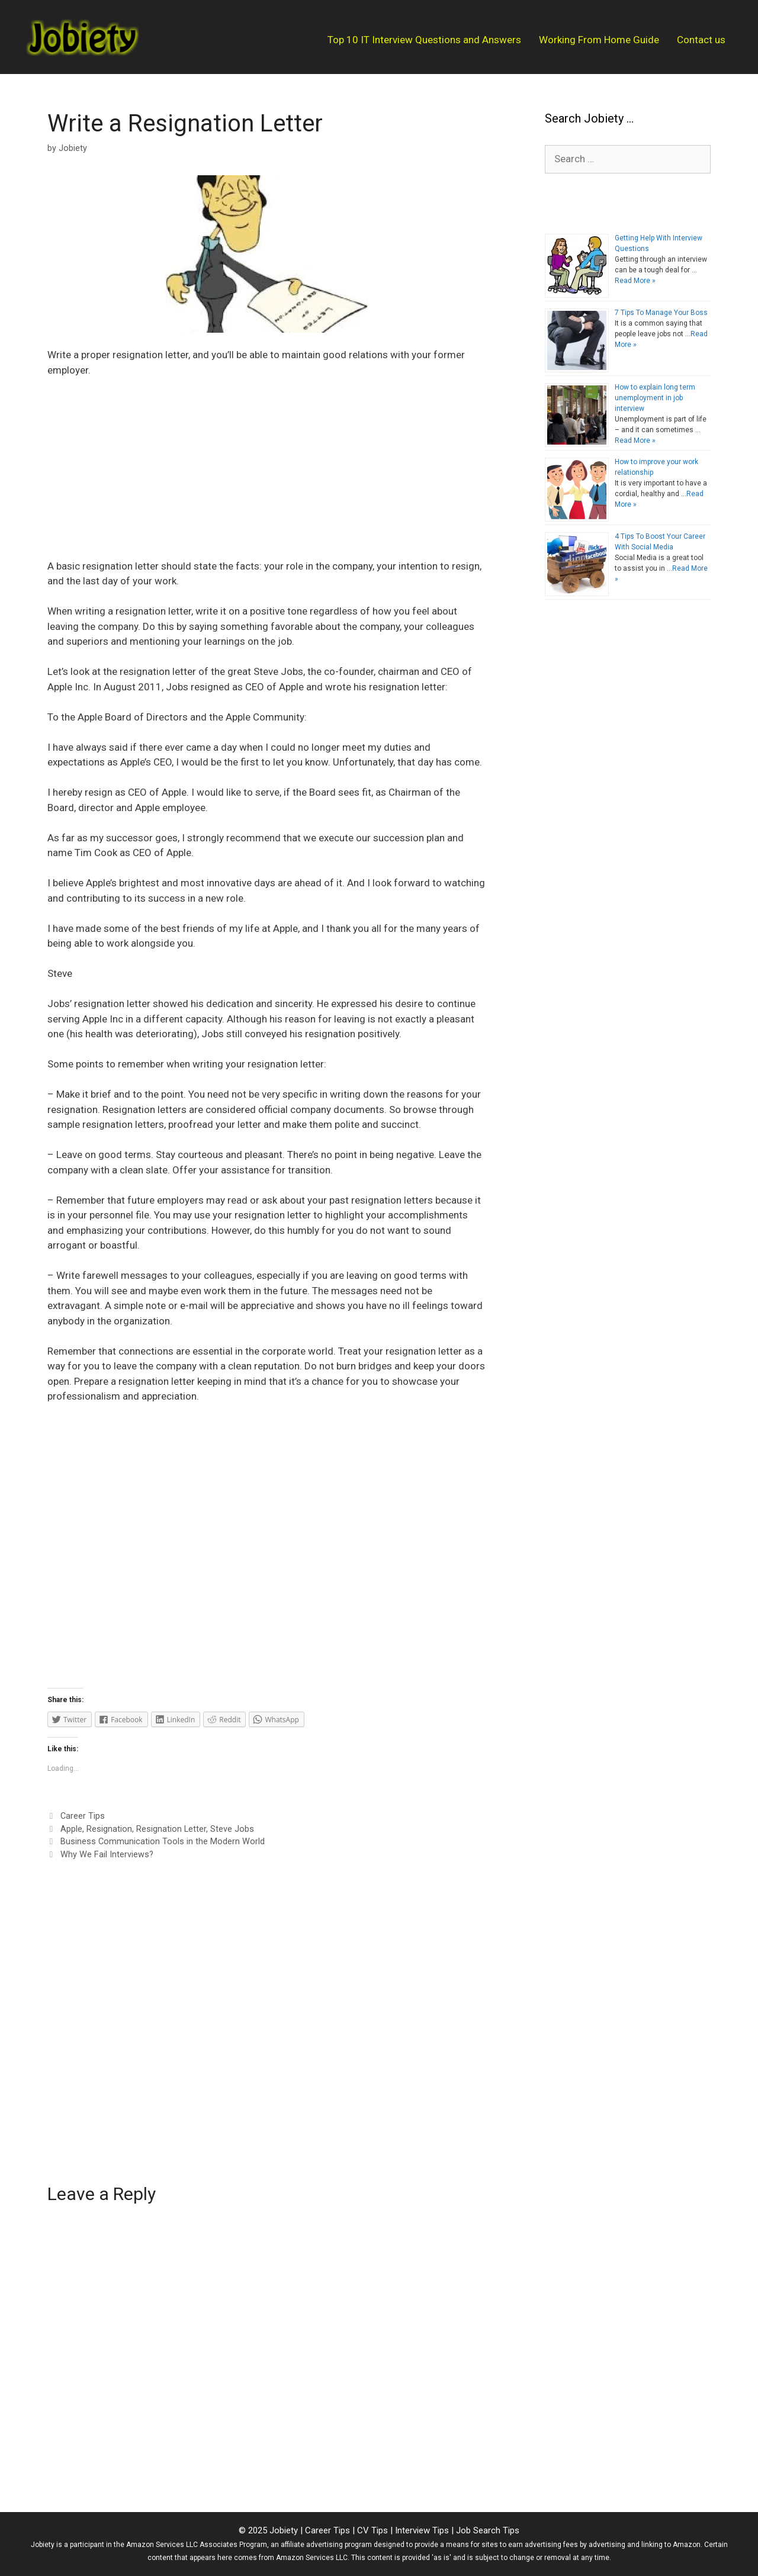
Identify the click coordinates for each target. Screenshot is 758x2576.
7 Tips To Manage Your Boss (661, 312)
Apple (71, 1829)
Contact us (701, 40)
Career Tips (82, 1816)
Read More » (635, 280)
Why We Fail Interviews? (106, 1855)
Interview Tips (422, 2530)
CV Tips (372, 2530)
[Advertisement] (266, 476)
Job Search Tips (487, 2530)
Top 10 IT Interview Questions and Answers (424, 40)
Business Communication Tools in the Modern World (162, 1842)
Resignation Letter (171, 1829)
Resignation (109, 1829)
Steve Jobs (232, 1829)
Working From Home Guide (599, 40)
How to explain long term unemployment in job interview (655, 398)
